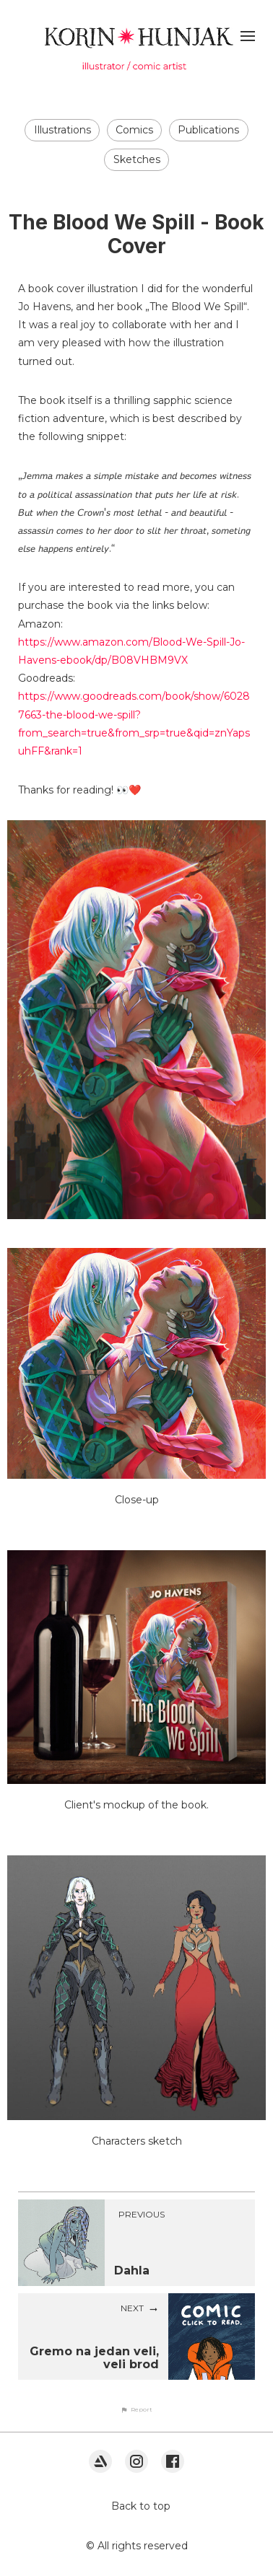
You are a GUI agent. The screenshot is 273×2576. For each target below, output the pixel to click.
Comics (134, 129)
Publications (208, 129)
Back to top (140, 2506)
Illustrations (62, 129)
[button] (136, 2409)
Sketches (136, 159)
